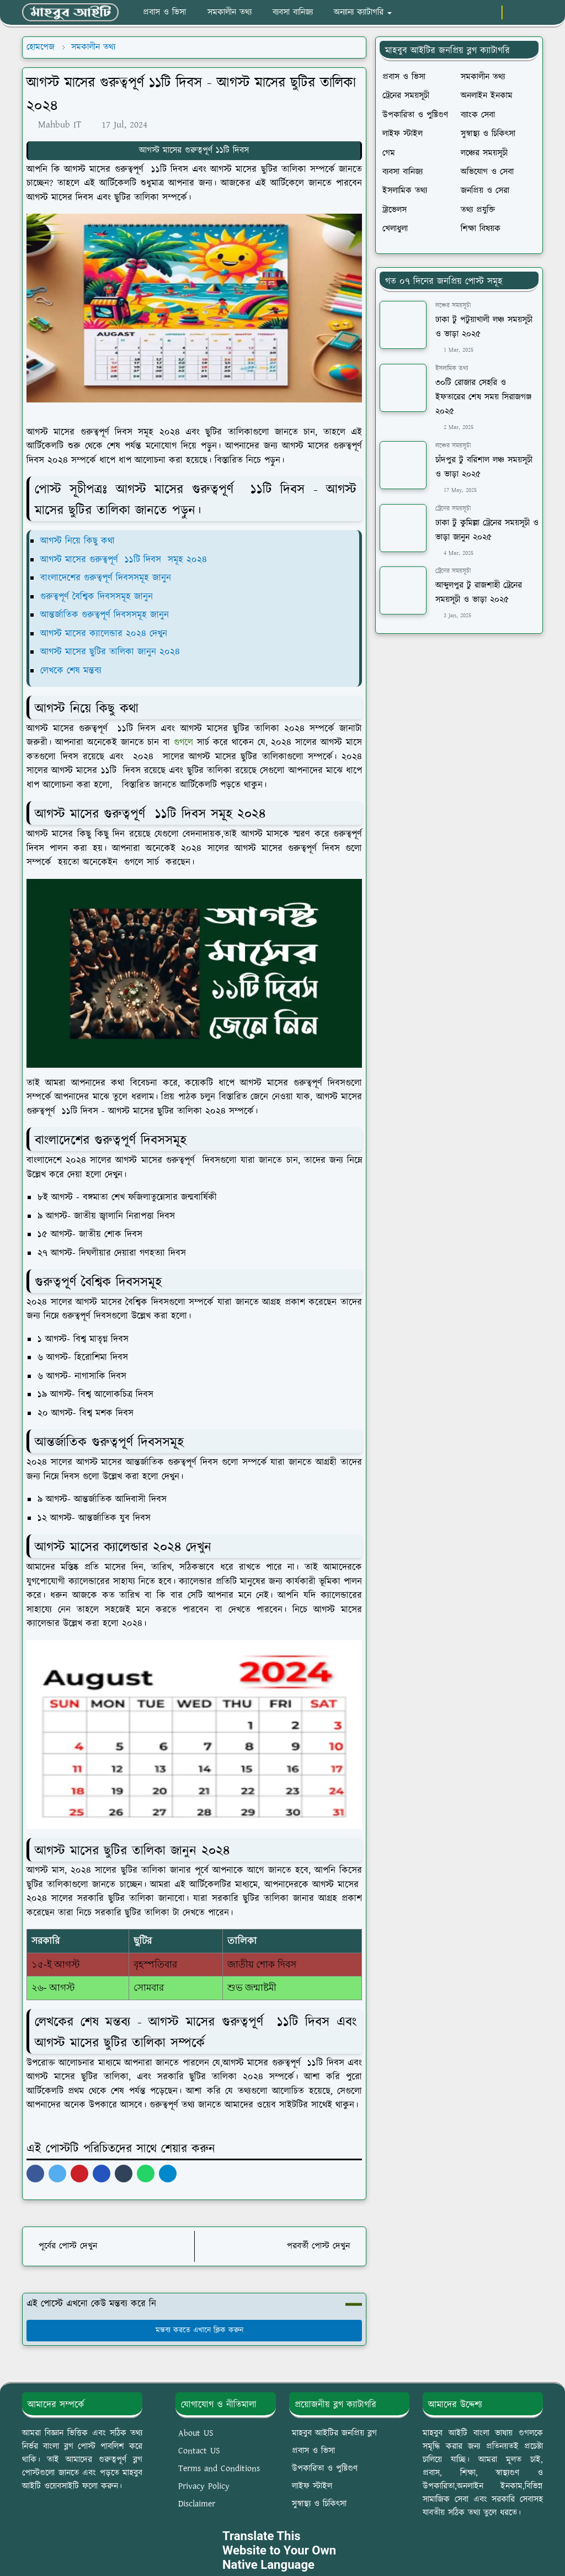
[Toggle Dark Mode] (514, 12)
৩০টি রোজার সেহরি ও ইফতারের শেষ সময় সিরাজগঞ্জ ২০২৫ (483, 397)
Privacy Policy (204, 2486)
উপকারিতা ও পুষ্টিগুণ (325, 2468)
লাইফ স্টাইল (312, 2486)
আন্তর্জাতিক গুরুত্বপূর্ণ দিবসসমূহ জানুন (106, 615)
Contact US (199, 2451)
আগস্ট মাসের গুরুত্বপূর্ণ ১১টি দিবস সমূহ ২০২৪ (123, 559)
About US (196, 2433)
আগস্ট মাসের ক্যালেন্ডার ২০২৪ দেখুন (105, 633)
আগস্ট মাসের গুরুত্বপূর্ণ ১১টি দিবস (194, 150)
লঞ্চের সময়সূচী (453, 305)
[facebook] (454, 13)
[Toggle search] (533, 13)
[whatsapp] (472, 13)
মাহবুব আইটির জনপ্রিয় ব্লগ (334, 2433)
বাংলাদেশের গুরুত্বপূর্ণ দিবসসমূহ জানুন (105, 578)
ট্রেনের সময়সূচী (453, 508)
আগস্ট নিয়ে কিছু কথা (77, 541)
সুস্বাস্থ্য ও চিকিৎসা (319, 2504)
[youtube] (490, 13)
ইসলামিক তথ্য (451, 368)
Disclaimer (196, 2504)
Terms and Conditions (219, 2468)
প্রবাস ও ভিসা (313, 2451)
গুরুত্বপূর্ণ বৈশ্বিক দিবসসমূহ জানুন (96, 596)
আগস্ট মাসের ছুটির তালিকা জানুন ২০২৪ (110, 652)
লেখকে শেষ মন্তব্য (72, 670)
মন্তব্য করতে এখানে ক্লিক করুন (194, 2330)
